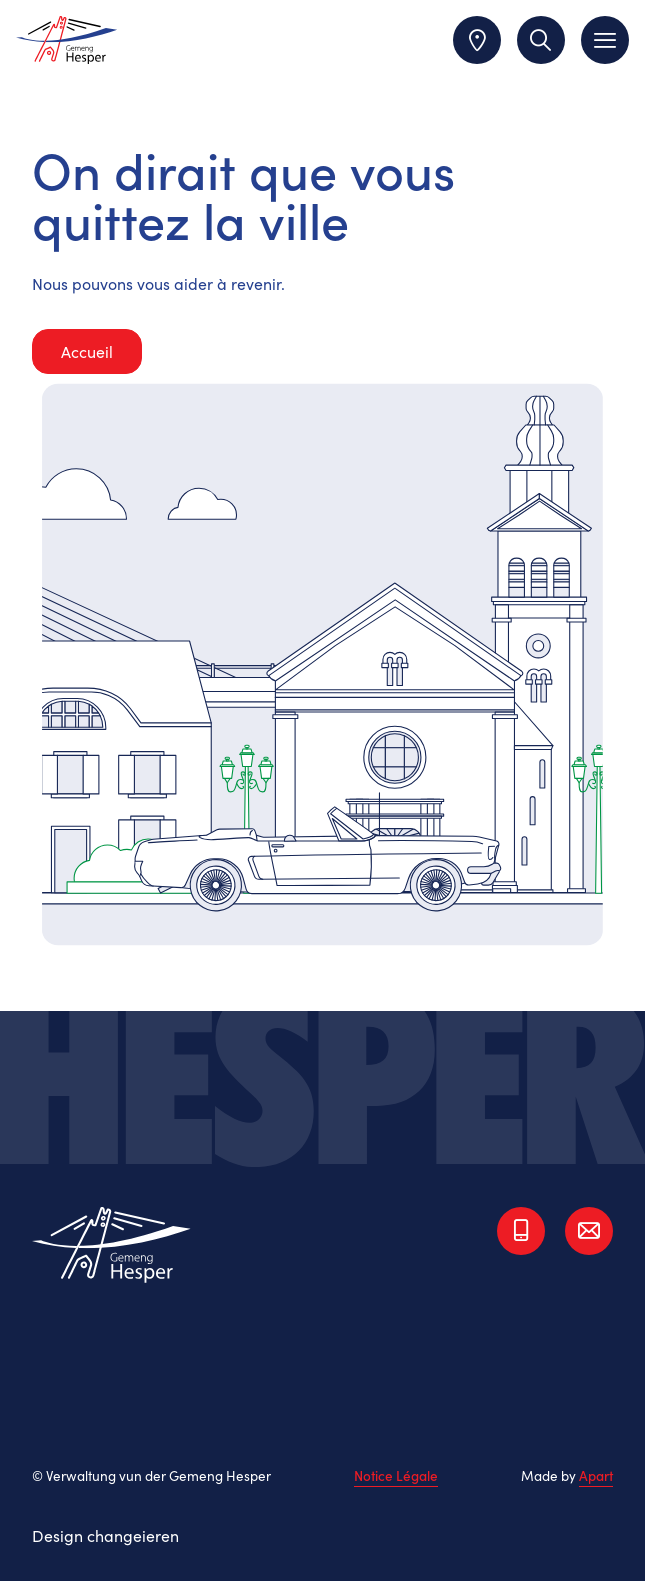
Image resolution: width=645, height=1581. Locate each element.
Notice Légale (396, 1476)
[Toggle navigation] (605, 40)
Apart (596, 1475)
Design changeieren (105, 1535)
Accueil (87, 351)
